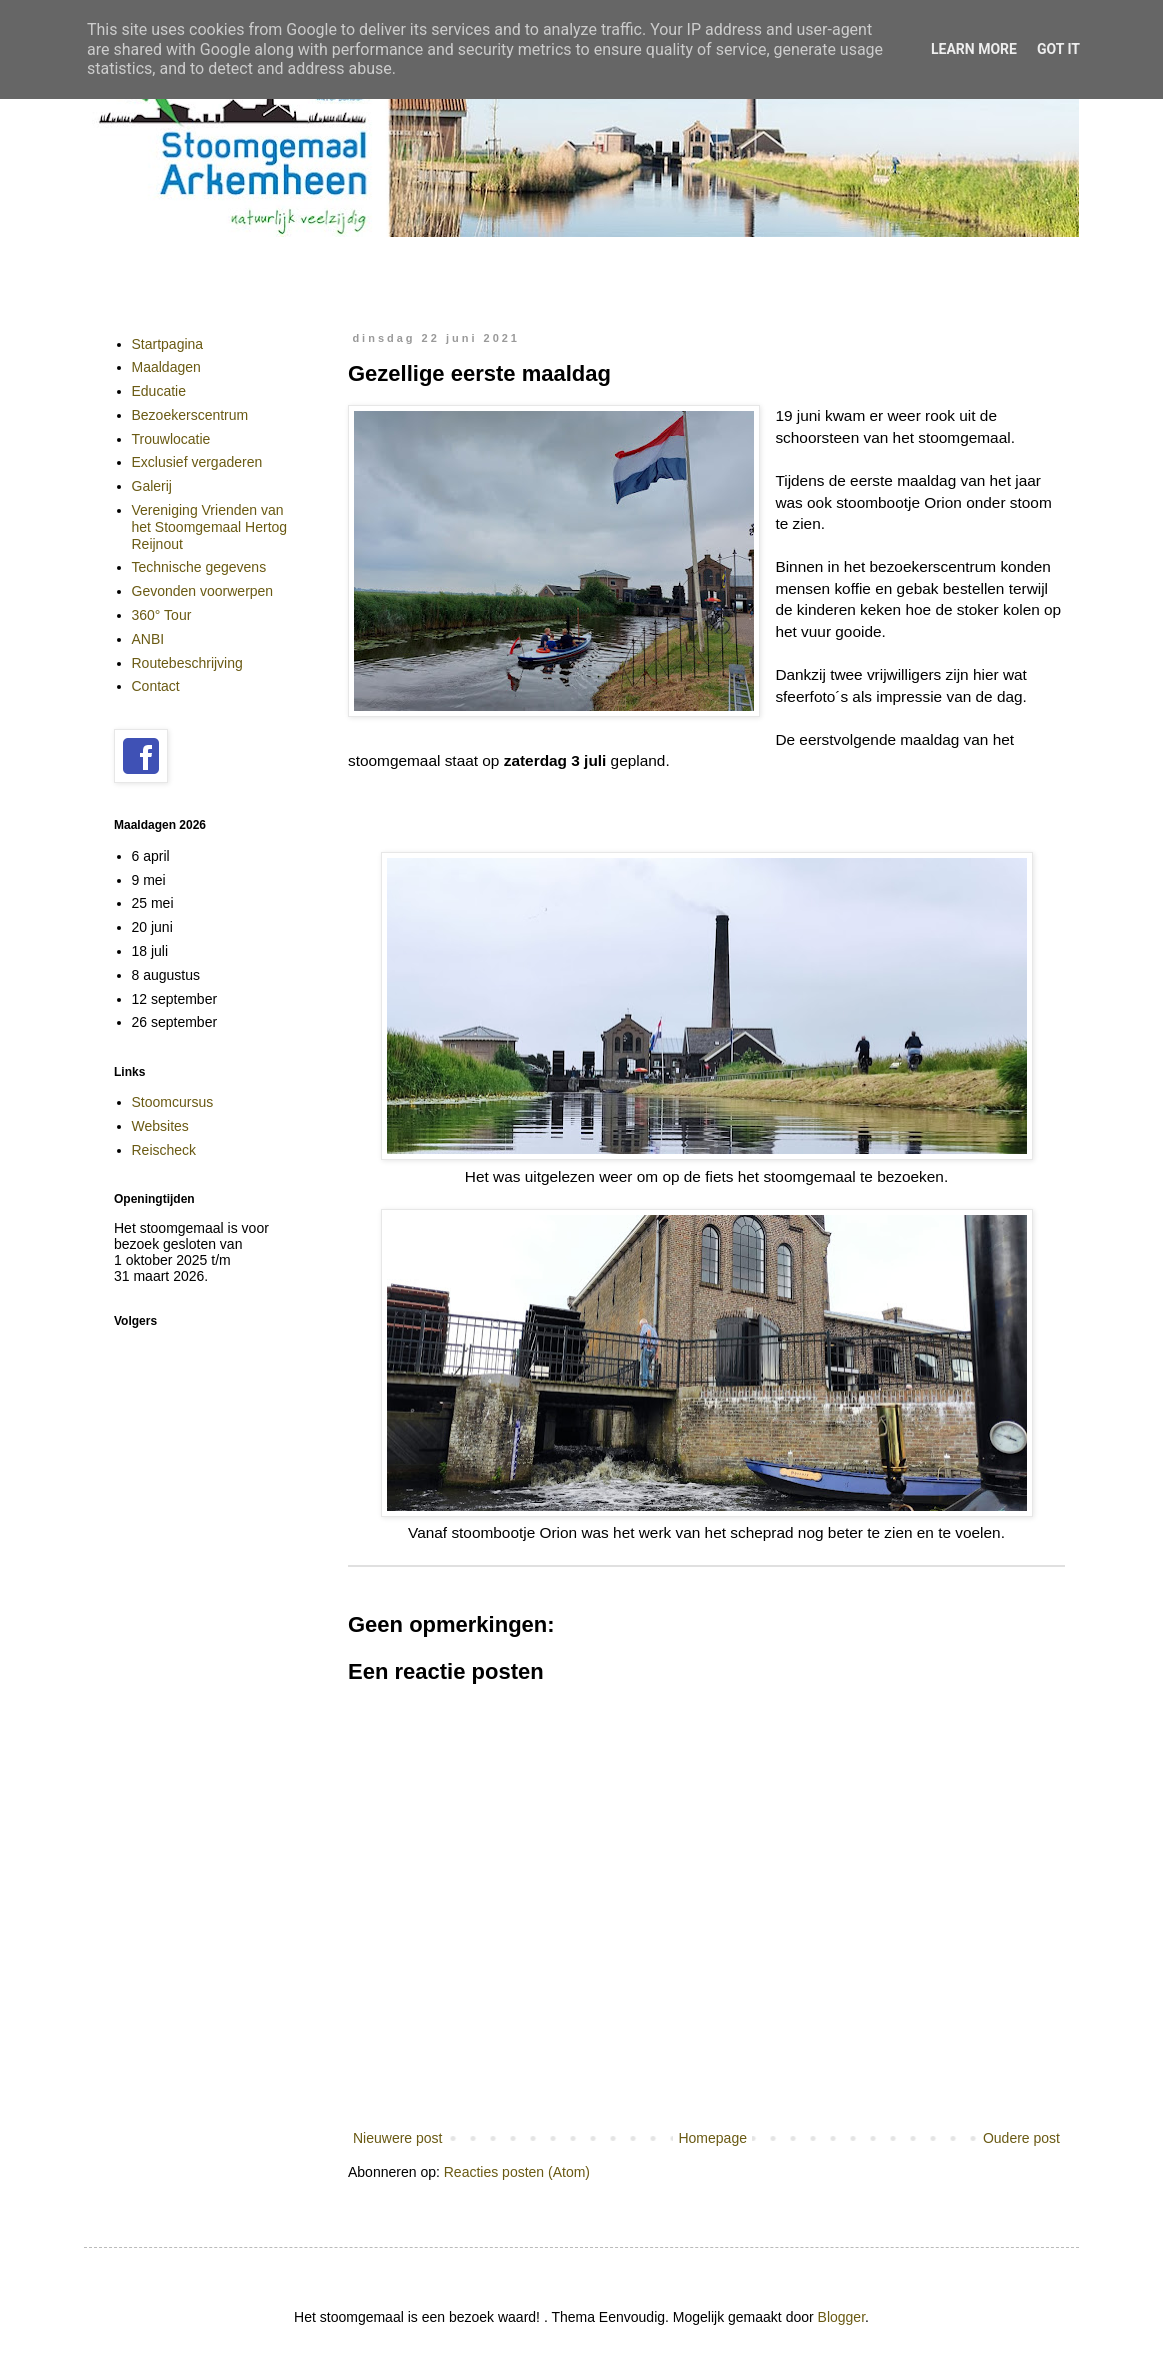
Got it (1058, 49)
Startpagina (168, 344)
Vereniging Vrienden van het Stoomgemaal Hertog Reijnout (210, 527)
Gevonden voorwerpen (203, 591)
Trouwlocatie (171, 439)
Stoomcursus (173, 1102)
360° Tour (162, 615)
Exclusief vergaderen (197, 462)
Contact (156, 686)
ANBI (148, 639)
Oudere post (1021, 2138)
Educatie (159, 391)
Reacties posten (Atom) (517, 2172)
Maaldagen (166, 367)
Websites (160, 1126)
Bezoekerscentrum (190, 415)
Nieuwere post (398, 2138)
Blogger (841, 2317)
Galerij (152, 486)
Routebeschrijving (187, 663)
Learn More (974, 49)
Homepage (712, 2138)
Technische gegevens (199, 567)
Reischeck (164, 1150)
